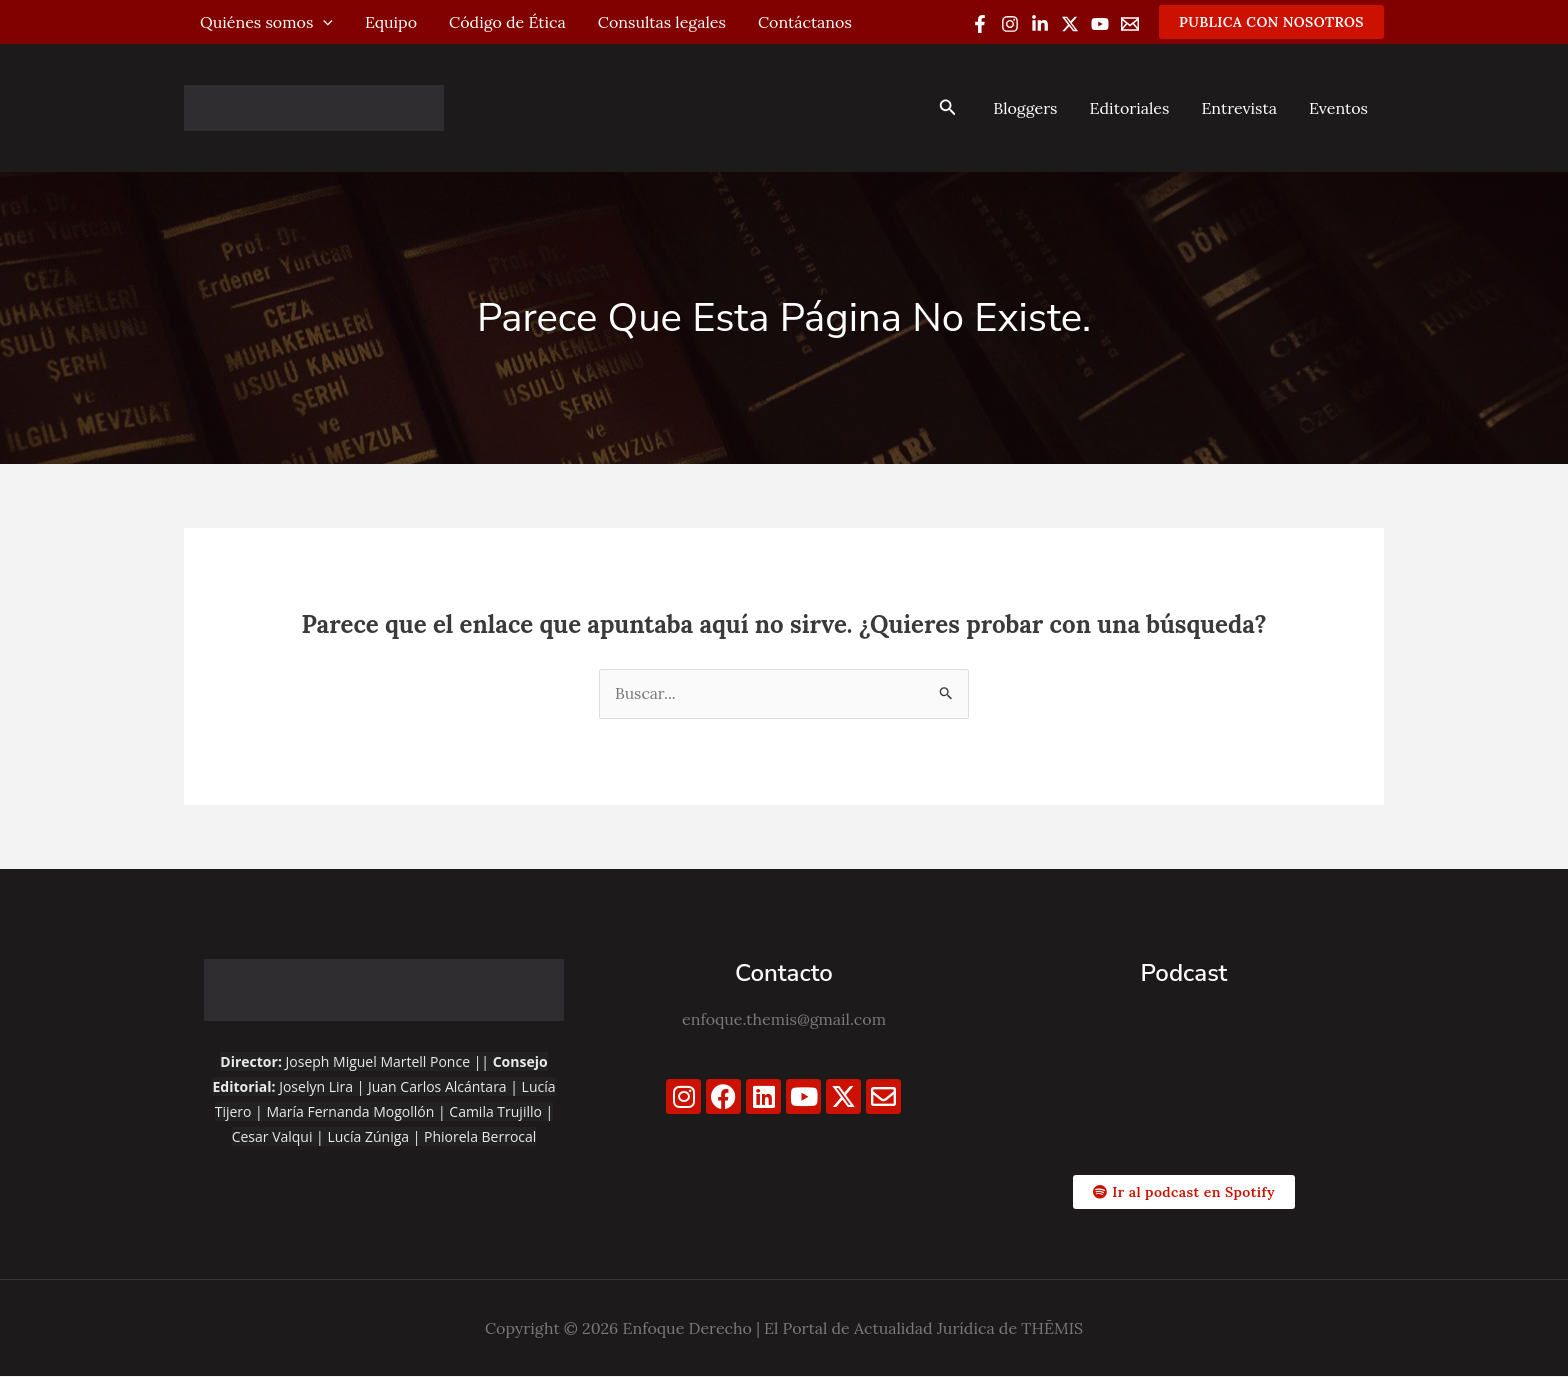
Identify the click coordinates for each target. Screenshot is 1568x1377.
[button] (1271, 22)
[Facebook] (980, 24)
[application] (323, 22)
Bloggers (1025, 108)
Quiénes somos (266, 22)
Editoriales (1129, 108)
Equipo (391, 22)
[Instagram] (1010, 24)
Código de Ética (507, 22)
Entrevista (1239, 108)
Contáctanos (805, 22)
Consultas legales (662, 22)
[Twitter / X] (1070, 24)
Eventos (1338, 108)
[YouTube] (1100, 24)
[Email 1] (1130, 24)
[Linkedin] (1040, 24)
